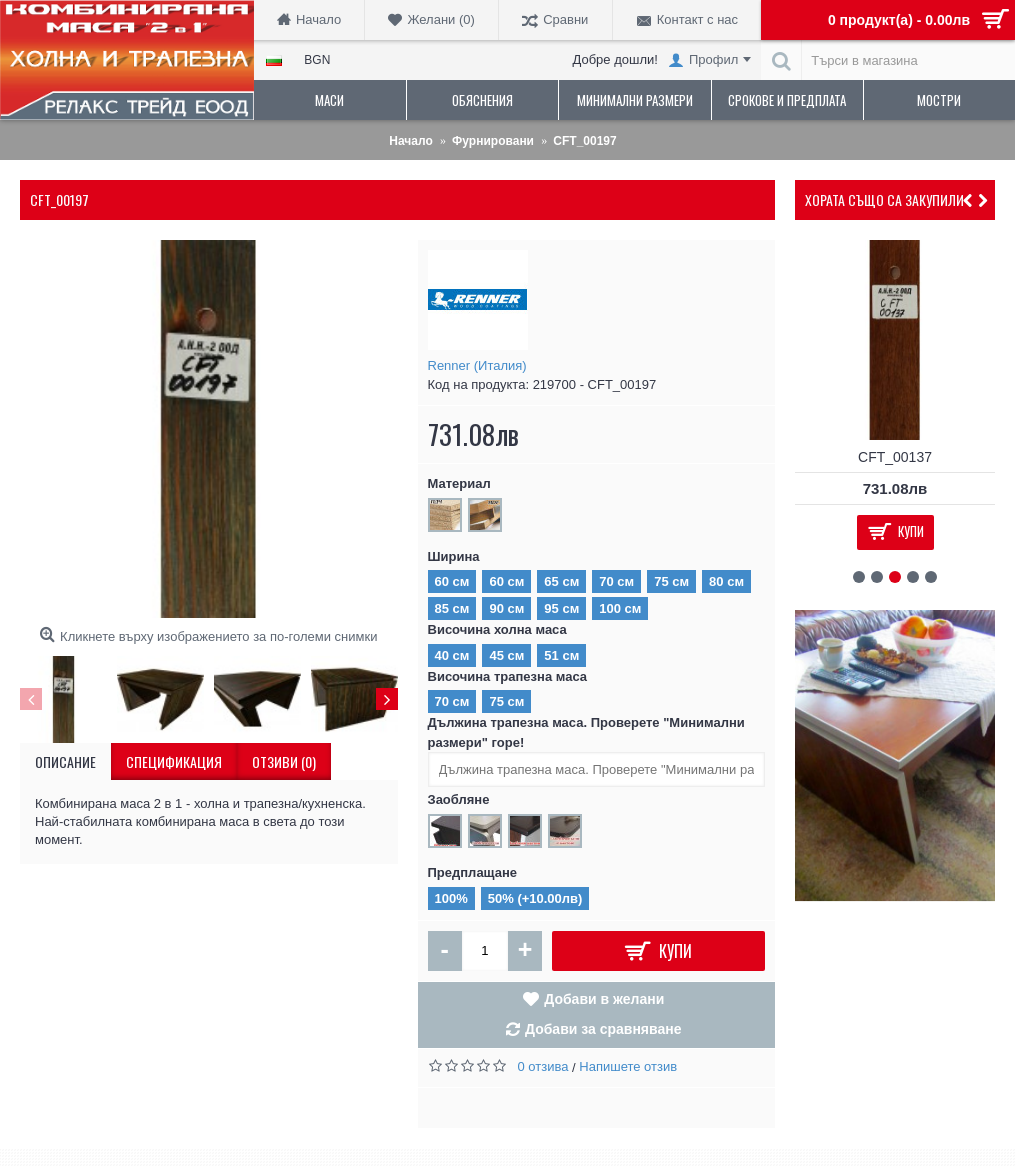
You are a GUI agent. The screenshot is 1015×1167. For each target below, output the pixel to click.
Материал (459, 483)
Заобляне (459, 799)
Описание (65, 761)
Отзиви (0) (284, 761)
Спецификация (174, 761)
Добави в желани (604, 999)
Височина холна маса (497, 629)
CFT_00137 (895, 457)
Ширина (454, 556)
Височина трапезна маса (508, 676)
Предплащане (473, 872)
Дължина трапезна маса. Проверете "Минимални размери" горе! (586, 732)
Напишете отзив (628, 1066)
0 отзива (543, 1066)
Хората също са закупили (884, 199)
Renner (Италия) (477, 365)
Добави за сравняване (603, 1029)
